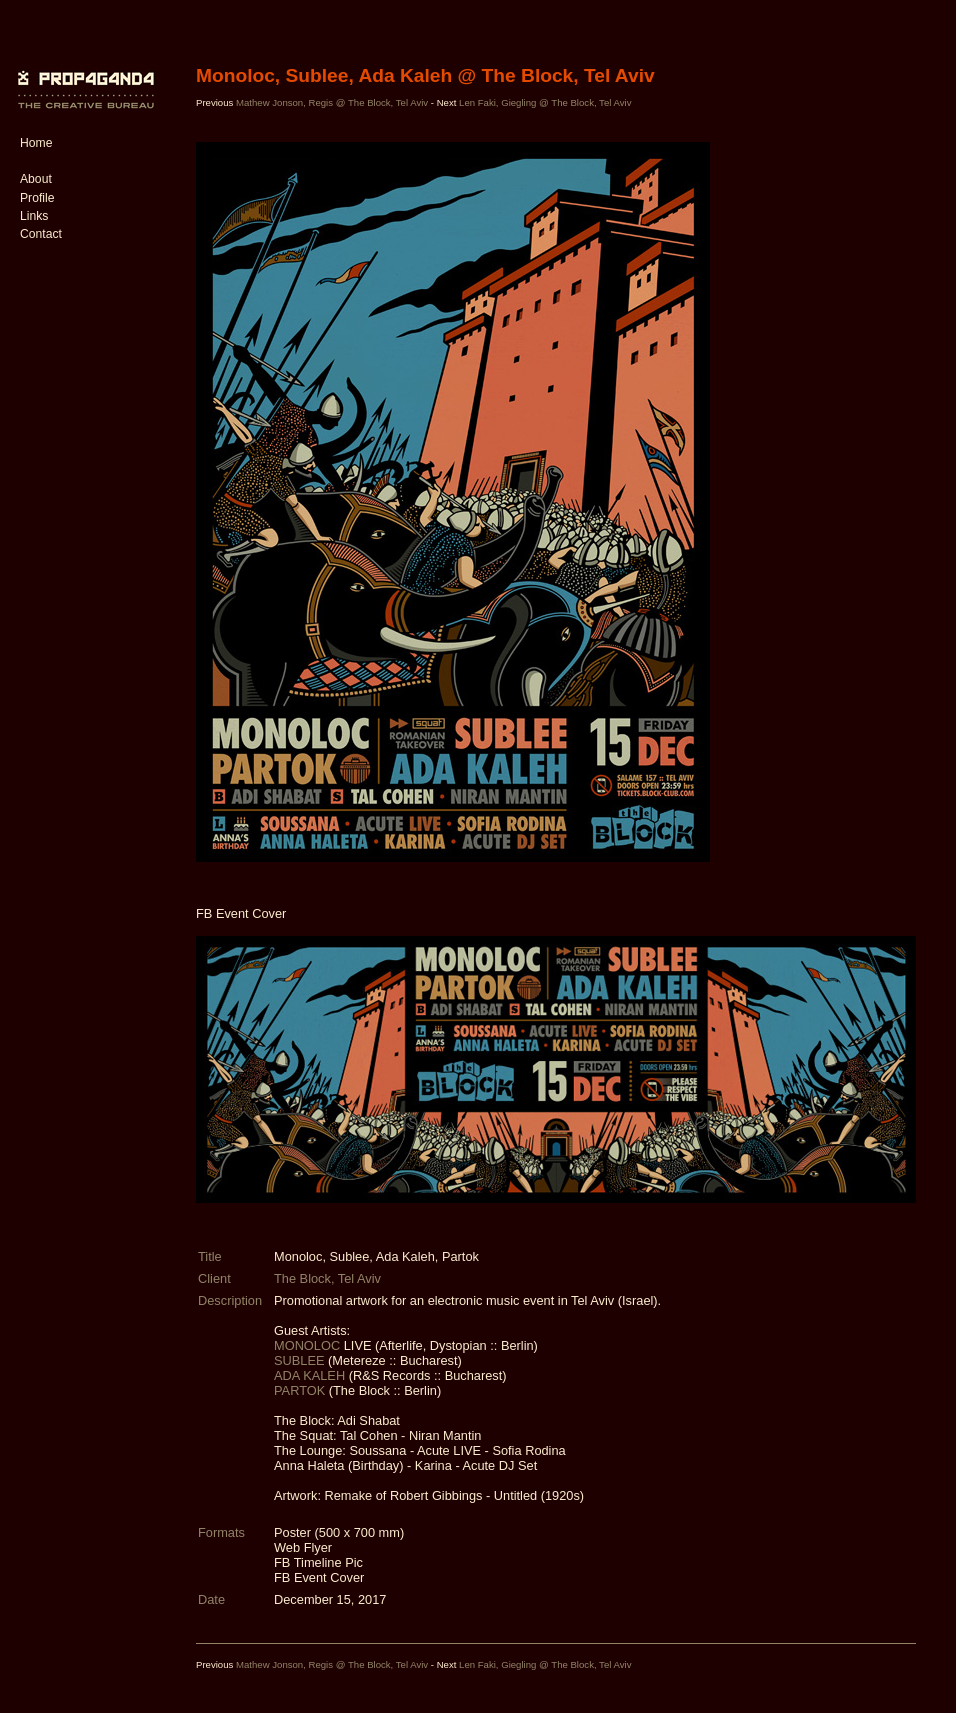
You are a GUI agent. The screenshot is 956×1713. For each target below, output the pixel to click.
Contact (41, 234)
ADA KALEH (311, 1375)
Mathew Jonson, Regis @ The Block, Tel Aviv (333, 102)
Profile (37, 198)
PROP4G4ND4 (83, 75)
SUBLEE (301, 1360)
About (36, 179)
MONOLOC (309, 1345)
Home (36, 143)
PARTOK (301, 1390)
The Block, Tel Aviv (327, 1278)
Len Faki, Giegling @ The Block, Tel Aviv (545, 102)
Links (34, 216)
